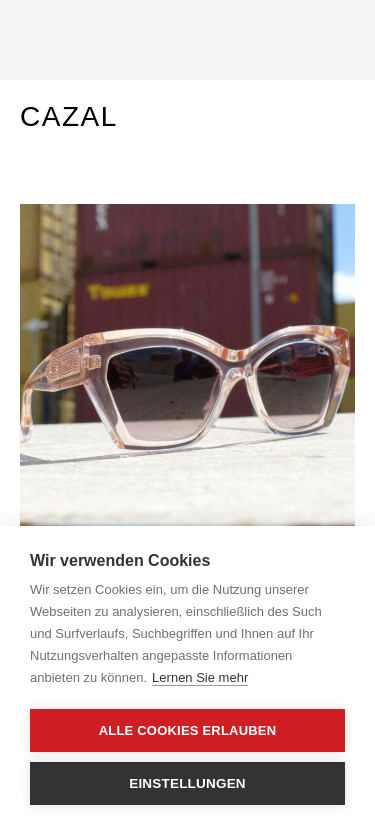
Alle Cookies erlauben (188, 730)
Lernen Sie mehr (200, 677)
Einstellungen (187, 783)
